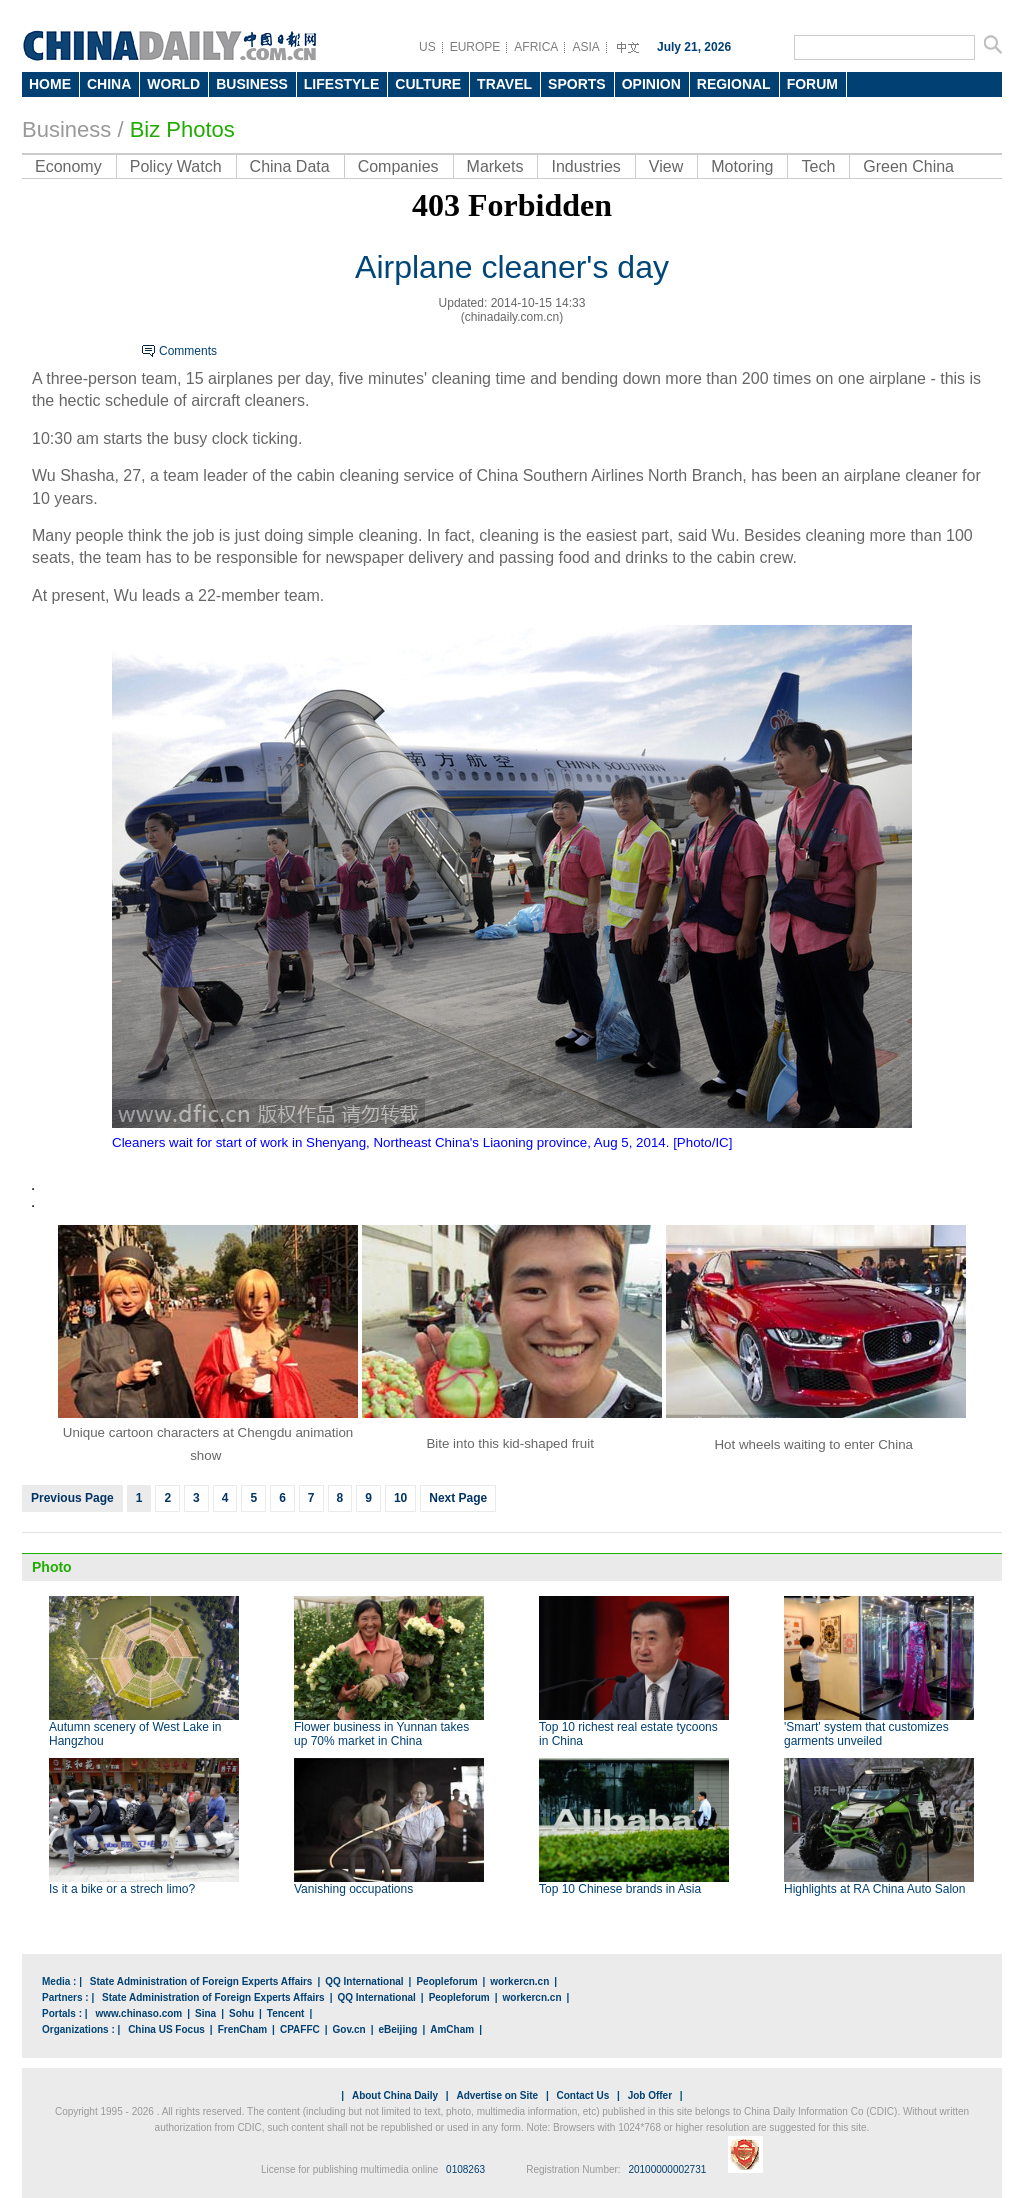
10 (400, 1498)
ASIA (585, 47)
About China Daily (395, 2095)
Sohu (241, 2013)
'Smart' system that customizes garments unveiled (866, 1734)
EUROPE (475, 47)
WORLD (173, 84)
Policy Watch (176, 166)
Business (66, 129)
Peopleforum (446, 1981)
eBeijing (398, 2029)
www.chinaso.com (138, 2013)
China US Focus (166, 2029)
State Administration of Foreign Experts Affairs (201, 1981)
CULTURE (428, 84)
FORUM (812, 84)
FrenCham (242, 2029)
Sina (205, 2013)
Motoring (742, 166)
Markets (495, 166)
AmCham (452, 2029)
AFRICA (536, 47)
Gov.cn (349, 2029)
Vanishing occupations (353, 1889)
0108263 (465, 2169)
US (427, 47)
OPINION (651, 84)
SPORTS (577, 84)
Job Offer (650, 2095)
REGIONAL (734, 84)
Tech (818, 166)
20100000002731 (667, 2169)
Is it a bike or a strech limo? (122, 1889)
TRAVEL (504, 84)
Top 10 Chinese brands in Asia (620, 1889)
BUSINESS (252, 84)
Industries (585, 166)
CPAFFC (300, 2029)
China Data (290, 166)
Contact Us (582, 2095)
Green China (908, 166)
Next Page (458, 1498)
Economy (68, 166)
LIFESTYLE (341, 84)
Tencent (286, 2013)
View (666, 166)
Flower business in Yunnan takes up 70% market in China (381, 1734)
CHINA (109, 84)
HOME (50, 84)
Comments (188, 351)
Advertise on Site (497, 2095)
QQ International (364, 1981)
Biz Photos (182, 129)
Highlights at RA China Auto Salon (874, 1889)
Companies (398, 166)
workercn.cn (519, 1981)
